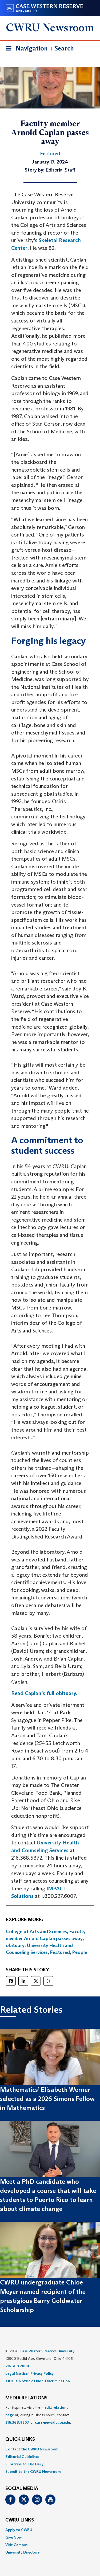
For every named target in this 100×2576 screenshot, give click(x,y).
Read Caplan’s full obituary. (44, 1693)
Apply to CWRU (18, 2529)
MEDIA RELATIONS (26, 2398)
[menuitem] (50, 2449)
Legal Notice (16, 2373)
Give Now (13, 2537)
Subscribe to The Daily (24, 2464)
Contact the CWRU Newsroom (31, 2449)
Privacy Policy (42, 2373)
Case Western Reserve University (46, 2351)
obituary (15, 1945)
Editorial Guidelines (22, 2456)
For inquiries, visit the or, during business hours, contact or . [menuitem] (38, 2415)
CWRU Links (19, 2520)
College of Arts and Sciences (36, 1931)
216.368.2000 (17, 2366)
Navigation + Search (38, 49)
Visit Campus (16, 2544)
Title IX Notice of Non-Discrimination (37, 2381)
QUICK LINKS (20, 2439)
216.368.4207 (17, 2422)
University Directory (22, 2552)
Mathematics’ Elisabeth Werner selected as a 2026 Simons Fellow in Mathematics (47, 2099)
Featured (60, 1952)
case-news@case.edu (52, 2422)
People (79, 1952)
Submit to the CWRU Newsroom (33, 2471)
